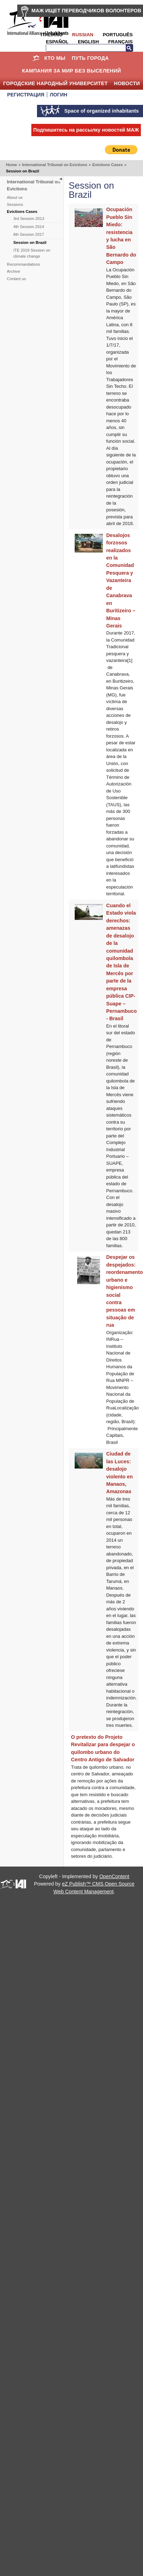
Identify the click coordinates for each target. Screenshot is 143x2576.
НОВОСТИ (127, 83)
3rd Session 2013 (28, 218)
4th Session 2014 (28, 227)
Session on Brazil (29, 242)
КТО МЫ (55, 58)
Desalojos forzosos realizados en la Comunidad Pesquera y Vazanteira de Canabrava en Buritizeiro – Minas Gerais (121, 580)
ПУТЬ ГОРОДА (90, 58)
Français (120, 41)
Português (118, 34)
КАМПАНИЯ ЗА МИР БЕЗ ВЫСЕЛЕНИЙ (71, 71)
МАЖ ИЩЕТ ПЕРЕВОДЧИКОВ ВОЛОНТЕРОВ (86, 10)
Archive (13, 271)
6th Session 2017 (28, 234)
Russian (82, 34)
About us (15, 197)
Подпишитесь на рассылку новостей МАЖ (86, 130)
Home (36, 58)
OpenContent (114, 1876)
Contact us (16, 279)
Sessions (15, 204)
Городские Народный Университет (55, 83)
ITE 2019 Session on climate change (31, 253)
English (88, 41)
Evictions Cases (107, 165)
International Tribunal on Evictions (54, 165)
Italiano (51, 34)
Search (129, 47)
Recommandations (23, 264)
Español (57, 41)
